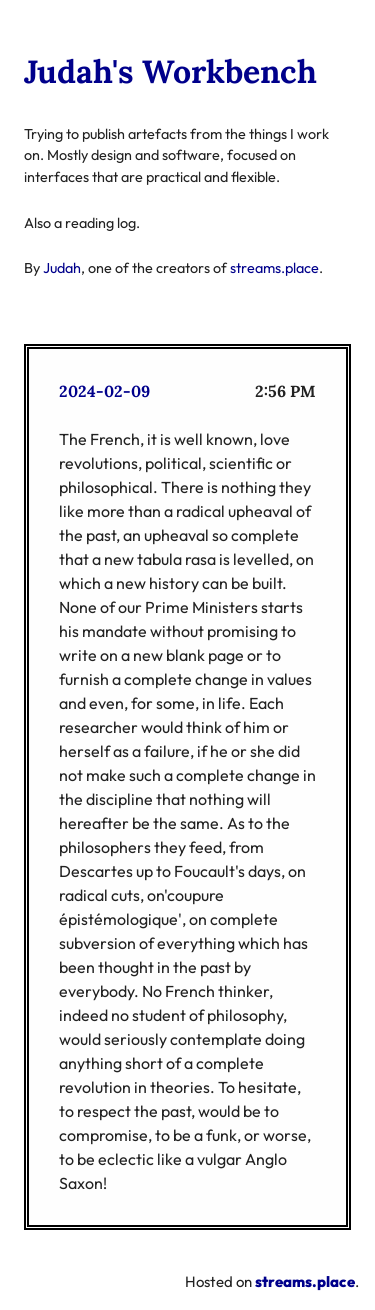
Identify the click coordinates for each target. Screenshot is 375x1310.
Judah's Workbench (170, 71)
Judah (62, 268)
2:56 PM (285, 391)
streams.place (274, 268)
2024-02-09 (104, 391)
